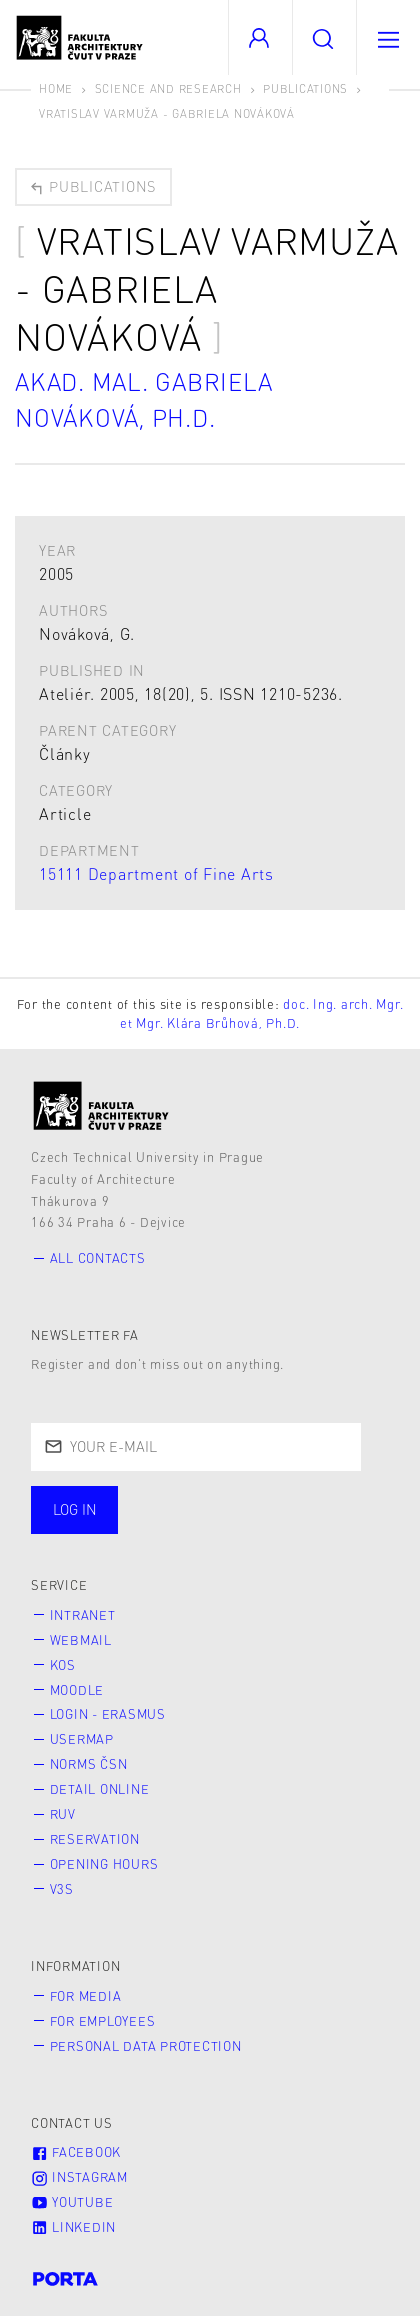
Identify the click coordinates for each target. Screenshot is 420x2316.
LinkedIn (73, 2227)
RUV (63, 1814)
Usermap (82, 1739)
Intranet (83, 1615)
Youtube (72, 2202)
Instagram (79, 2177)
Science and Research (168, 88)
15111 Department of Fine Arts (156, 873)
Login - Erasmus (108, 1714)
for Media (86, 1996)
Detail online (100, 1789)
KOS (63, 1665)
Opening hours (104, 1864)
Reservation (95, 1839)
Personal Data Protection (146, 2046)
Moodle (77, 1690)
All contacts (98, 1258)
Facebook (76, 2152)
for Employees (103, 2021)
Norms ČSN (89, 1764)
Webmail (81, 1640)
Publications (305, 88)
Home (56, 88)
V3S (62, 1889)
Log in (75, 1509)
